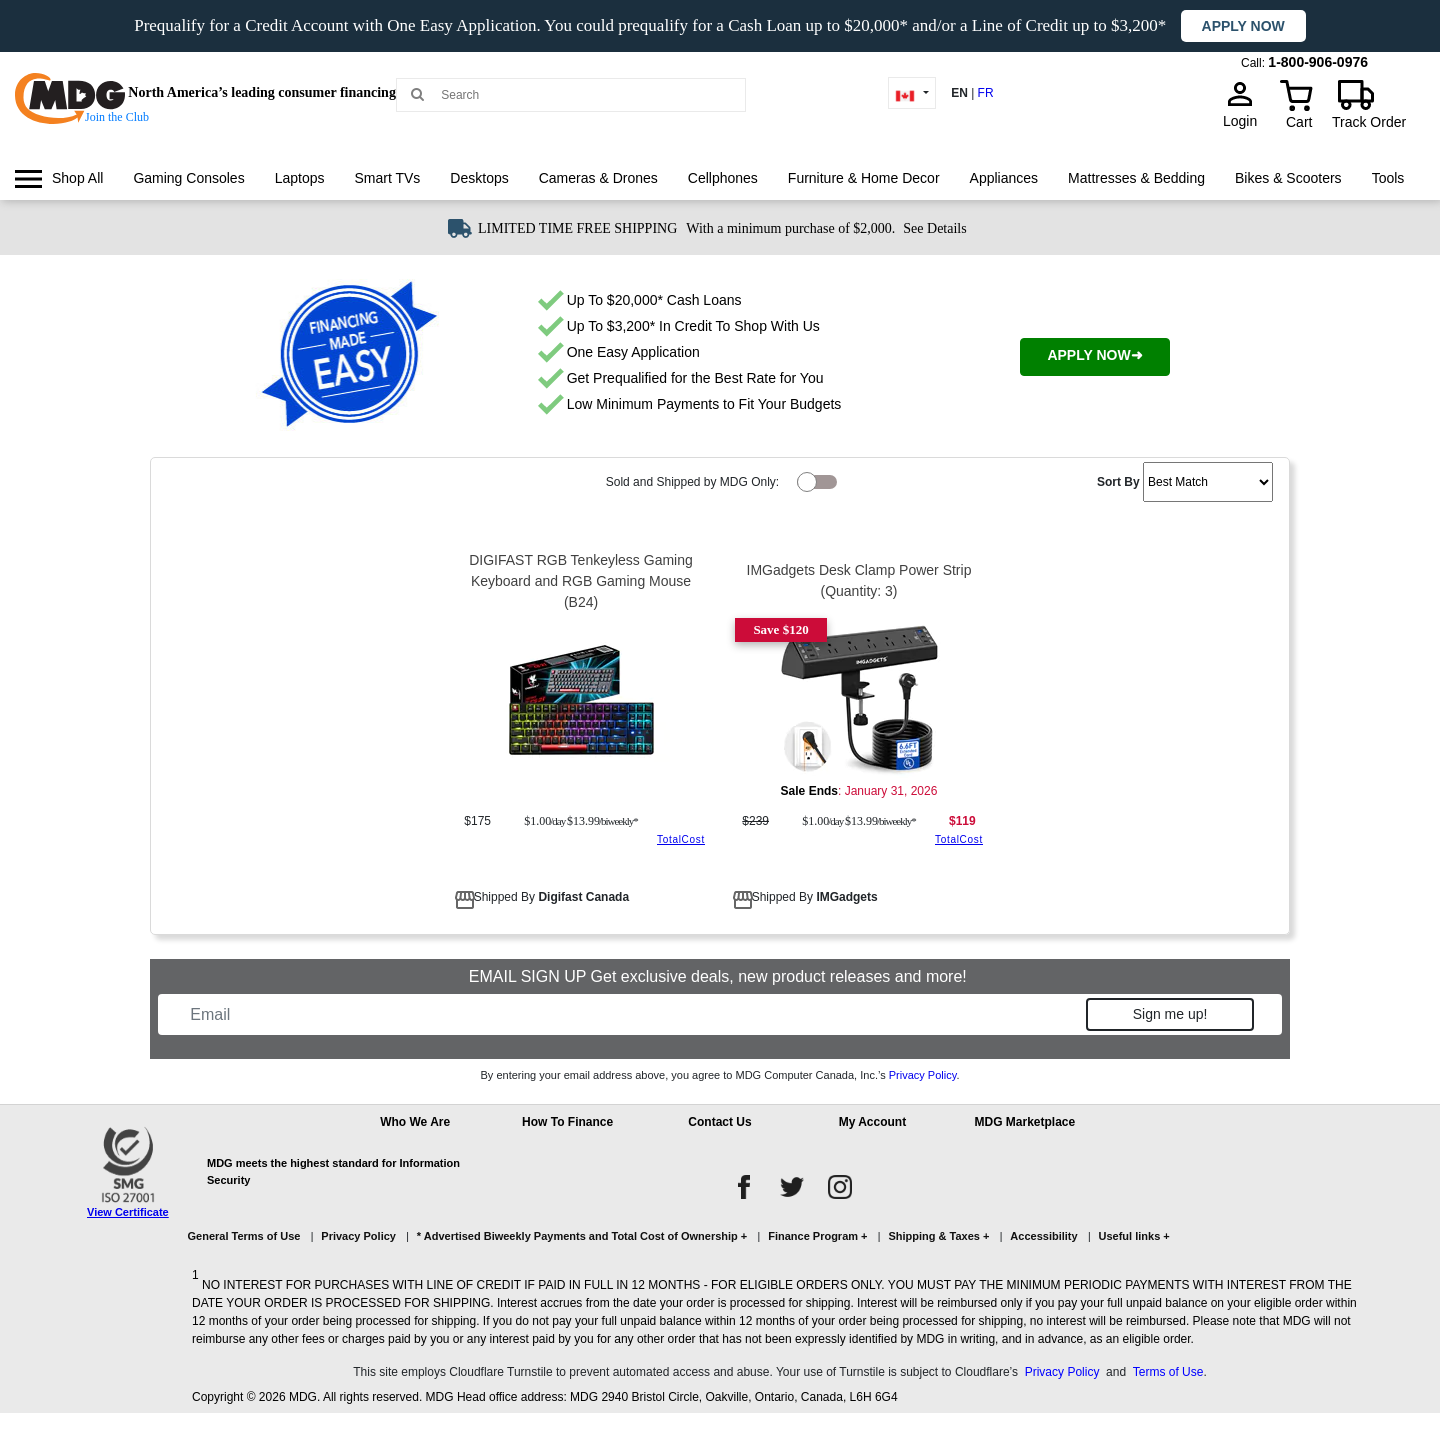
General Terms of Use (244, 1236)
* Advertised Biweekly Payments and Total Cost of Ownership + (582, 1236)
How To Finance (567, 1122)
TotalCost (681, 839)
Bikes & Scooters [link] (1288, 178)
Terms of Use (1168, 1372)
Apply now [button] (1243, 26)
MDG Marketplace (1024, 1122)
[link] (59, 178)
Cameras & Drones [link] (598, 178)
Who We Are (415, 1122)
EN (959, 93)
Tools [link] (1388, 178)
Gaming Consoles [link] (188, 178)
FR (986, 93)
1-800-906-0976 (1318, 62)
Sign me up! (1170, 1014)
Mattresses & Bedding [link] (1136, 178)
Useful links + (1134, 1236)
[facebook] (744, 1187)
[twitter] (792, 1187)
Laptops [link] (300, 178)
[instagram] (840, 1187)
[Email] (632, 1014)
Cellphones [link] (723, 178)
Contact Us (719, 1122)
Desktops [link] (479, 178)
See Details (934, 228)
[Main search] (417, 93)
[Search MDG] (578, 95)
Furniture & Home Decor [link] (864, 178)
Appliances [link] (1004, 178)
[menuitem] (59, 178)
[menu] (720, 197)
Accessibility (1043, 1236)
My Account (873, 1122)
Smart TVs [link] (387, 178)
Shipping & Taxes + (938, 1236)
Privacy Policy (923, 1075)
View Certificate (128, 1212)
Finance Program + (817, 1236)
